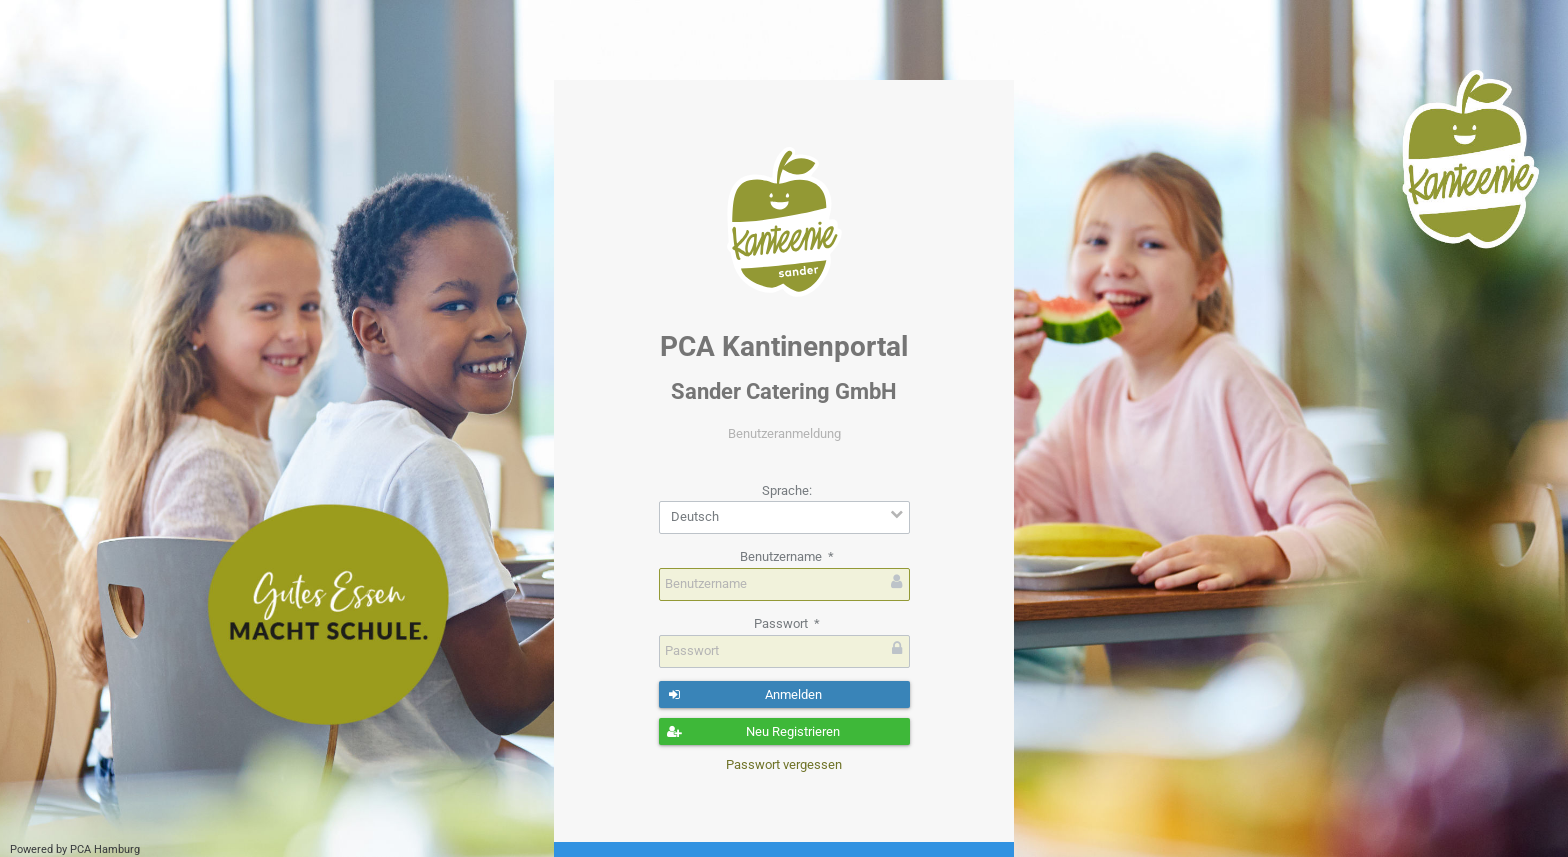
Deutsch (695, 516)
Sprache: (787, 490)
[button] (784, 694)
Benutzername (786, 556)
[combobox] (784, 517)
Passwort (786, 623)
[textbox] (784, 584)
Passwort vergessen (784, 764)
